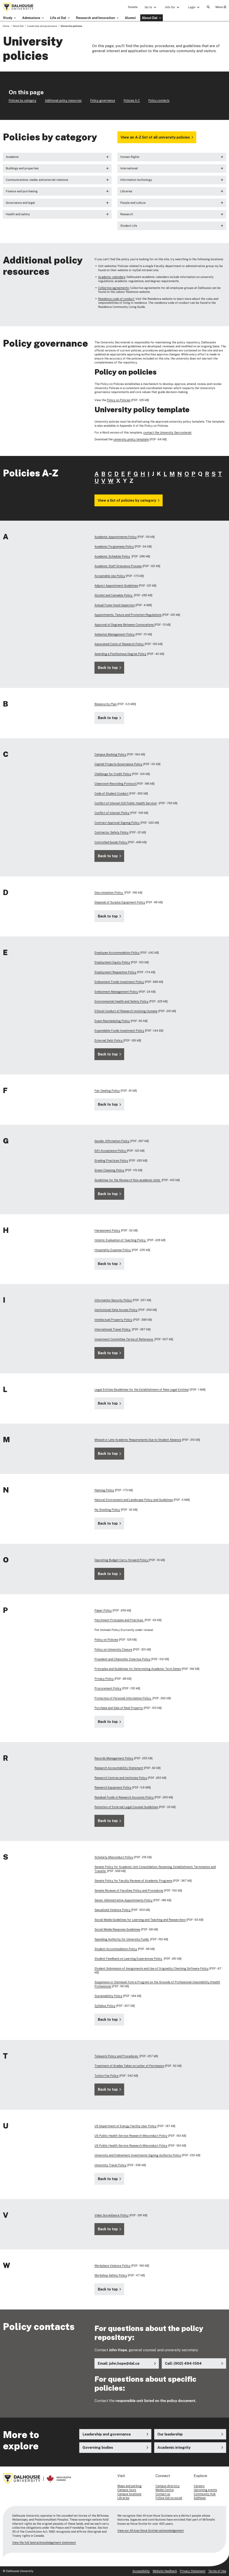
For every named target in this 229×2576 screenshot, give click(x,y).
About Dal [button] (149, 18)
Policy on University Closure (113, 1649)
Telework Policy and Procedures (116, 2056)
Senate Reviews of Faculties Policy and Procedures (128, 1890)
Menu (220, 7)
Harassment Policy (107, 1230)
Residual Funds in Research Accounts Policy (124, 1797)
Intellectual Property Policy (113, 1319)
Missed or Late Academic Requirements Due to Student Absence (137, 1440)
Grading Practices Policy (111, 1160)
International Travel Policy (112, 1329)
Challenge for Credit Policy (112, 774)
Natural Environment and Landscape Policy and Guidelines (133, 1500)
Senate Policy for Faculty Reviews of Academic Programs (133, 1881)
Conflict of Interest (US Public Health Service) (125, 803)
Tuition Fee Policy (106, 2075)
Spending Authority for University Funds (121, 1939)
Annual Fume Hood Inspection (114, 605)
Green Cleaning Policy (109, 1170)
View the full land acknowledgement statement (44, 2542)
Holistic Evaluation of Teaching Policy (120, 1240)
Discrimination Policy (109, 892)
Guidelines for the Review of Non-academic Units (127, 1180)
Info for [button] (170, 7)
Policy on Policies (118, 400)
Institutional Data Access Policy (116, 1310)
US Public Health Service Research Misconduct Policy (130, 2135)
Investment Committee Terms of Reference (124, 1339)
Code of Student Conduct (111, 793)
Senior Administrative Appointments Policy (123, 1900)
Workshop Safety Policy (110, 2275)
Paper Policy (103, 1610)
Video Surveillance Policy (111, 2215)
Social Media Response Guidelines (117, 1929)
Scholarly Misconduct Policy (113, 1857)
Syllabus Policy (104, 2005)
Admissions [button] (31, 18)
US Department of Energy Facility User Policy (125, 2126)
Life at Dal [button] (58, 18)
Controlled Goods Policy (111, 842)
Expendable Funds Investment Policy (119, 1030)
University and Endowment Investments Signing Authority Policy (137, 2155)
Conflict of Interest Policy (112, 813)
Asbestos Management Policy (114, 634)
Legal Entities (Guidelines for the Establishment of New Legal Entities (141, 1389)
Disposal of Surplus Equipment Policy (119, 902)
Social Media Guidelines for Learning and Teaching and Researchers (140, 1919)
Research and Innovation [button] (95, 18)
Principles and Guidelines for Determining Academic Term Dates (137, 1669)
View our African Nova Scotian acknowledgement (150, 2530)
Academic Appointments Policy (115, 537)
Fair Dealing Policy (107, 1090)
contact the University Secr (167, 432)
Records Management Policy (113, 1758)
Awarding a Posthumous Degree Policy (120, 654)
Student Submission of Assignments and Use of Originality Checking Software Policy (151, 1968)
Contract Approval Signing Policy (117, 822)
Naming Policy (104, 1490)
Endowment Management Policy (116, 991)
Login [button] (191, 7)
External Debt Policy (108, 1040)
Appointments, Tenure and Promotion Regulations (128, 615)
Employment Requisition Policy (115, 972)
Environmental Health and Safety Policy (121, 1001)
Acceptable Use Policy (109, 575)
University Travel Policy (110, 2165)
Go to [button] (148, 7)
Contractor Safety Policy (111, 832)
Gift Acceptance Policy (110, 1150)
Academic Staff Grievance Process (118, 566)
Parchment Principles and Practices (119, 1620)
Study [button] (7, 18)
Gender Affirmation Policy (112, 1141)
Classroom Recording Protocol (115, 783)
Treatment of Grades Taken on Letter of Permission (129, 2066)
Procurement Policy (107, 1688)
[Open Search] (208, 7)
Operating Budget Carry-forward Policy (121, 1560)
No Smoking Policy (107, 1509)
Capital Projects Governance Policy (118, 764)
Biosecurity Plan (105, 704)
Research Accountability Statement (118, 1768)
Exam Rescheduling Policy (112, 1021)
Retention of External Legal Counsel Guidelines (126, 1807)
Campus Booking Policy (110, 754)
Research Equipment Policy (112, 1787)
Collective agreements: (113, 288)
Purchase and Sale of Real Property (118, 1708)
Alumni (130, 18)
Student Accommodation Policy (115, 1949)
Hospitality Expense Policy (112, 1250)
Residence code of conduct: (116, 299)
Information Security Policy (113, 1300)
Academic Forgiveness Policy (114, 546)
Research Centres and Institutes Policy (120, 1777)
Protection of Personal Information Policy (123, 1698)
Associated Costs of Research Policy (119, 644)
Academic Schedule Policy (112, 556)
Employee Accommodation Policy (117, 952)
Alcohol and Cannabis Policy (113, 595)
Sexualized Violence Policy (112, 1910)
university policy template (131, 439)
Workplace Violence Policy (112, 2265)
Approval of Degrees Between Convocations (124, 624)
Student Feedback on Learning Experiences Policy (128, 1959)
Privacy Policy (104, 1678)
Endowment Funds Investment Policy (119, 982)
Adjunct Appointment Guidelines (116, 585)
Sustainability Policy (108, 1996)
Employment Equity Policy (112, 962)
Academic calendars (111, 277)
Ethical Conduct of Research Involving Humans (125, 1011)
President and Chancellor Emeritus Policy (122, 1659)
